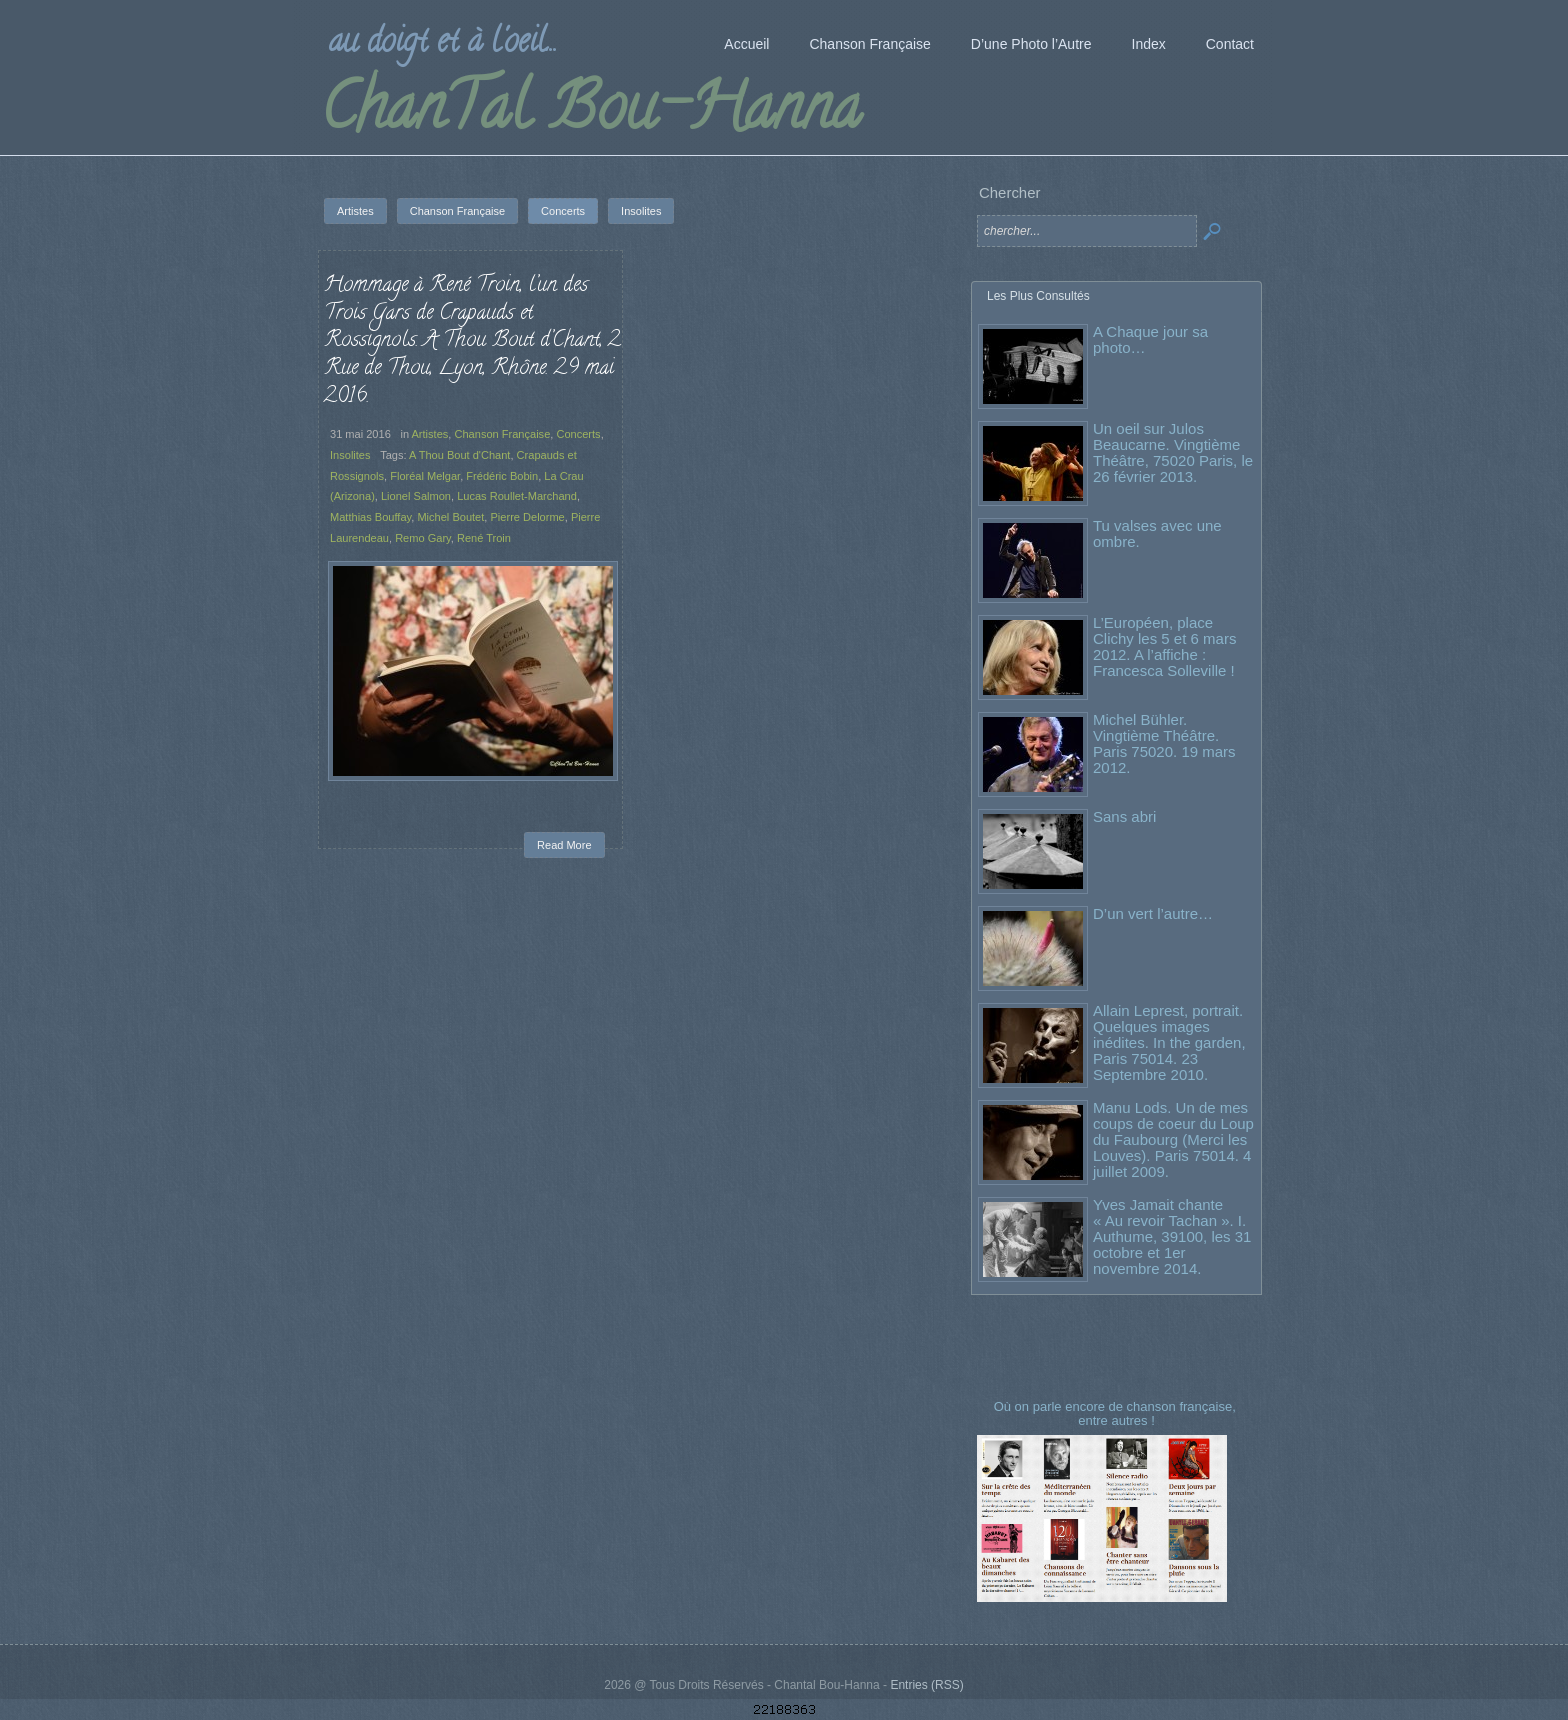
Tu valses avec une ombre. (1157, 533)
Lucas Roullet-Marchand (517, 496)
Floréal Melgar (425, 476)
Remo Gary (423, 538)
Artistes (430, 434)
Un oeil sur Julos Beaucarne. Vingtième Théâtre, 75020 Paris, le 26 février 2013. (1173, 452)
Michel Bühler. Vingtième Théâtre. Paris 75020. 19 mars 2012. (1164, 743)
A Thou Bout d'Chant (459, 455)
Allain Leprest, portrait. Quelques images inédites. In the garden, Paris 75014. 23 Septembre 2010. (1169, 1042)
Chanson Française (502, 434)
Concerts (578, 434)
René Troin (484, 538)
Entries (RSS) (926, 1685)
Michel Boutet (450, 517)
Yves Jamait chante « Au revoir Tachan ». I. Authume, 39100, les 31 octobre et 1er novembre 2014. (1172, 1236)
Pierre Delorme (527, 517)
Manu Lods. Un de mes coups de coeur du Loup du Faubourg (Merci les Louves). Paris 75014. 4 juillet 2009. (1173, 1139)
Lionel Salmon (416, 496)
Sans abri (1124, 816)
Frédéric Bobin (502, 476)
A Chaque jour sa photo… (1150, 339)
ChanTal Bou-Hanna (590, 114)
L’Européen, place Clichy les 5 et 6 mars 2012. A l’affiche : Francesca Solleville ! (1164, 646)
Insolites (350, 455)
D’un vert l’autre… (1153, 913)
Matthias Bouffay (370, 517)
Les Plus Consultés (1038, 296)
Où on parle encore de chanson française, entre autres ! (1117, 1413)
